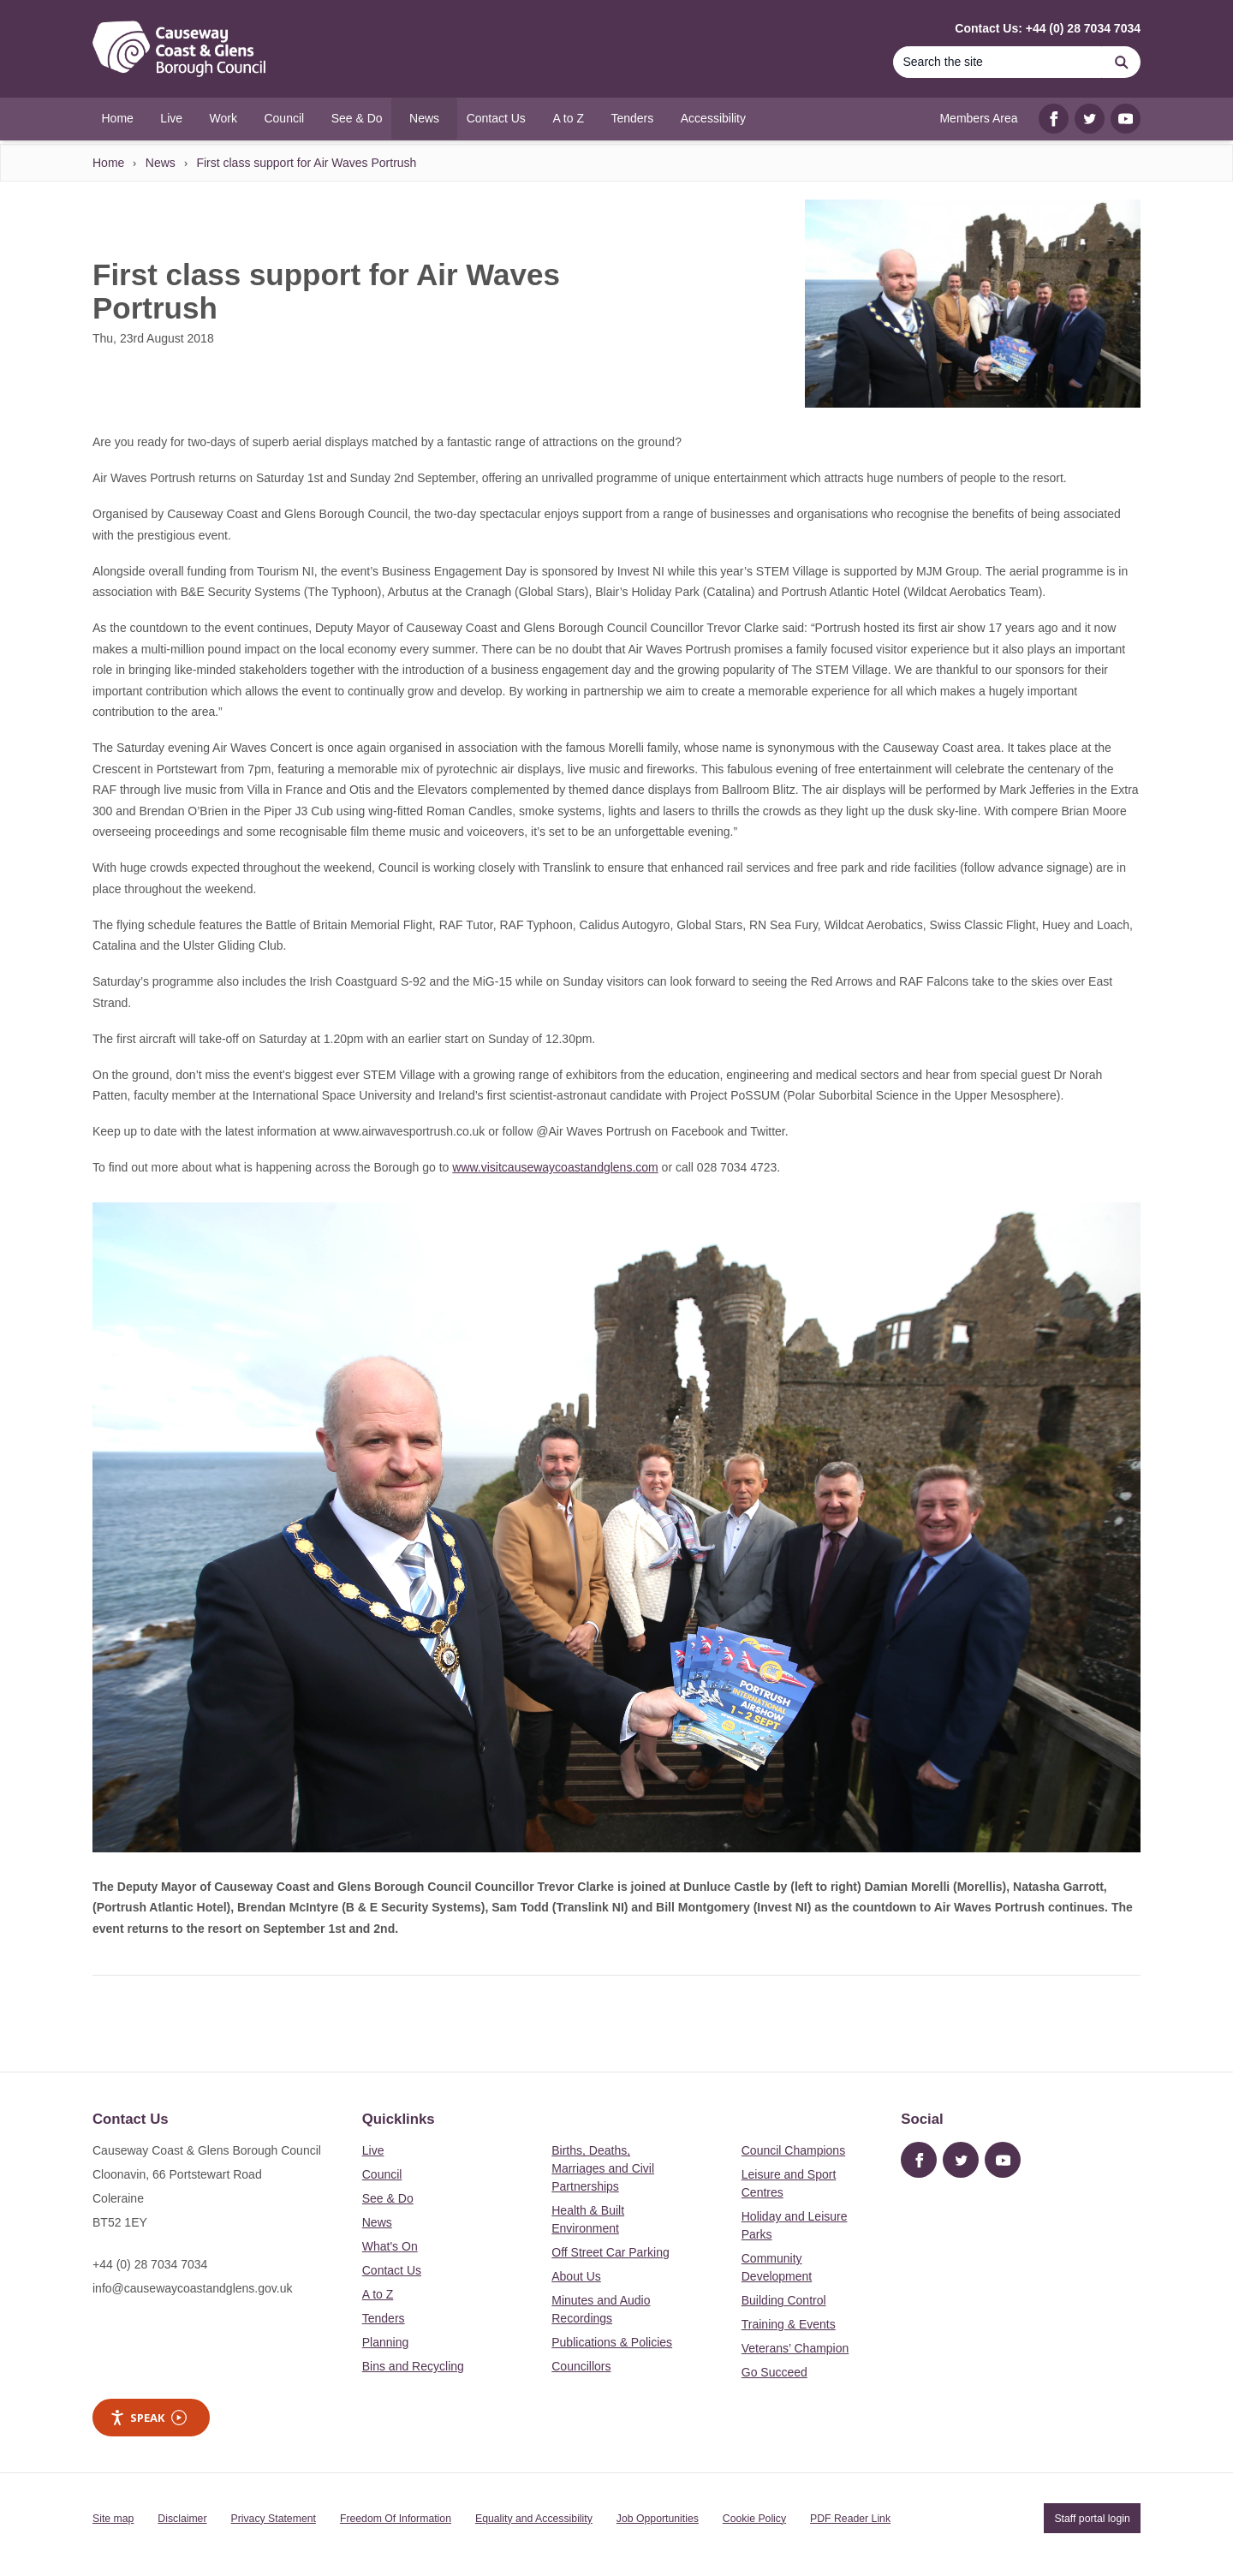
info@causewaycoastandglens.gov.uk (192, 2288)
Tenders (383, 2318)
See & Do (388, 2198)
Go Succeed (774, 2372)
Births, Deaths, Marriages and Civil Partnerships (602, 2168)
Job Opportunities (657, 2519)
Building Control (784, 2300)
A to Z (378, 2294)
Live (373, 2150)
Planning (385, 2342)
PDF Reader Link (850, 2519)
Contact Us (391, 2270)
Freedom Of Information (395, 2519)
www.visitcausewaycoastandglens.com (555, 1167)
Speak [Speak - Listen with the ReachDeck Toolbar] (148, 2418)
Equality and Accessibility (534, 2519)
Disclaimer (182, 2519)
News (161, 163)
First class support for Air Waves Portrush (306, 163)
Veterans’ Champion (795, 2348)
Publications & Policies (611, 2342)
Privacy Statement (273, 2519)
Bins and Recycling (413, 2366)
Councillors (581, 2366)
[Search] (997, 62)
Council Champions (793, 2150)
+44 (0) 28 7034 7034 (149, 2264)
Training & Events (789, 2324)
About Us (576, 2276)
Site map (113, 2519)
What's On (390, 2246)
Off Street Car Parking (610, 2252)
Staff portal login (1091, 2519)
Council (382, 2174)
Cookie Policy (754, 2519)
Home (108, 163)
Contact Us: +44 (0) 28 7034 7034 (1048, 28)
